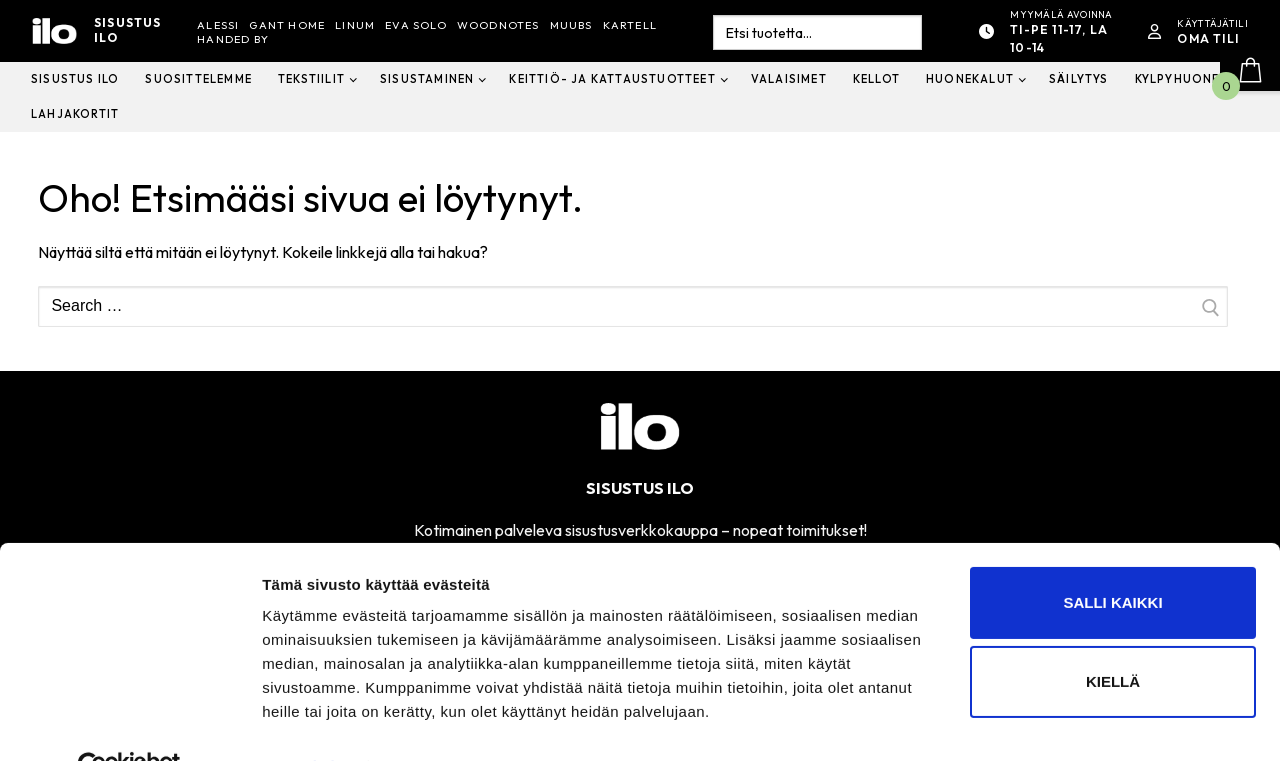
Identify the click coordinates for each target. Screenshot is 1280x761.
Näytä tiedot (305, 721)
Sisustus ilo (128, 30)
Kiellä (1113, 636)
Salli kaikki (1112, 557)
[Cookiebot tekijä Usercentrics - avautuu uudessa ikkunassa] (129, 722)
